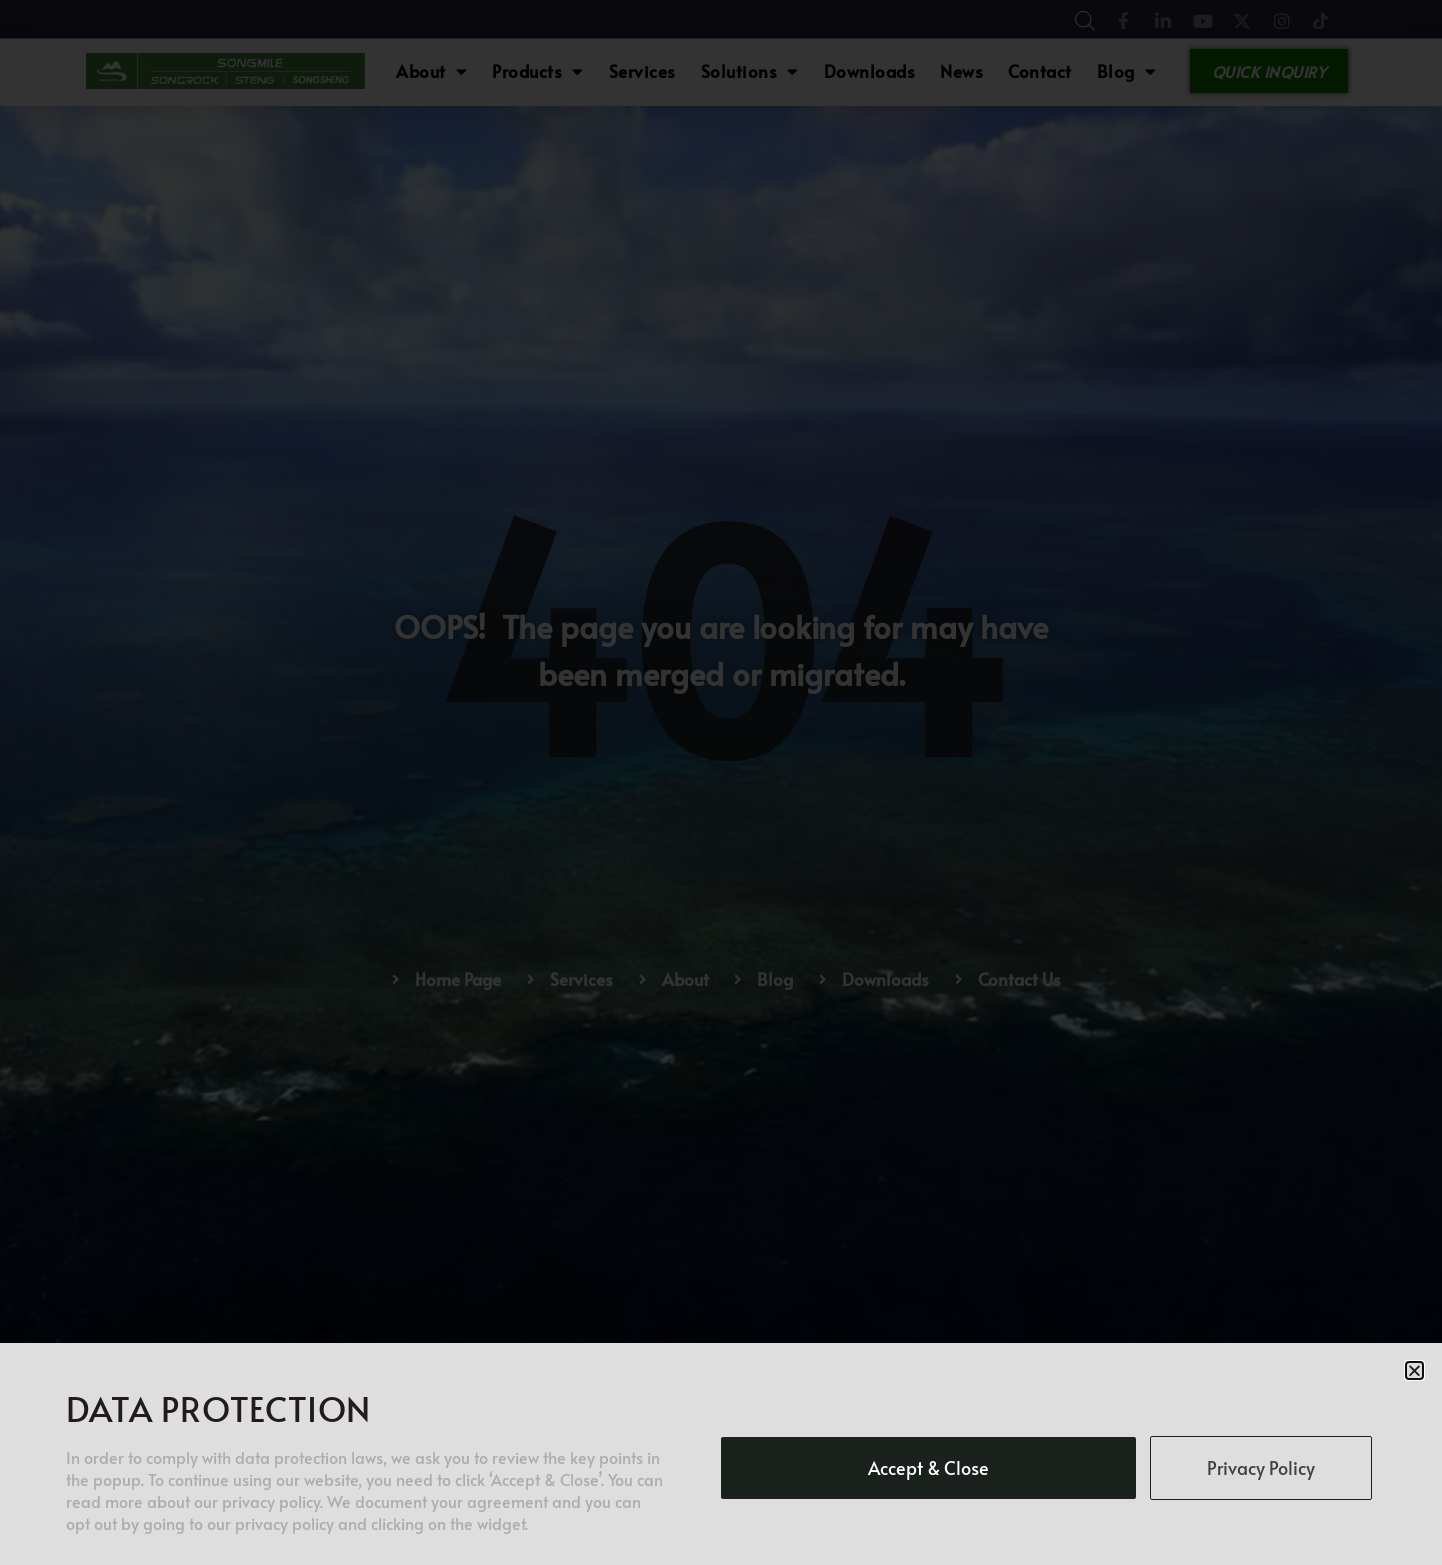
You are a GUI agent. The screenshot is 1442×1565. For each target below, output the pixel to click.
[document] (721, 782)
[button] (1414, 1370)
